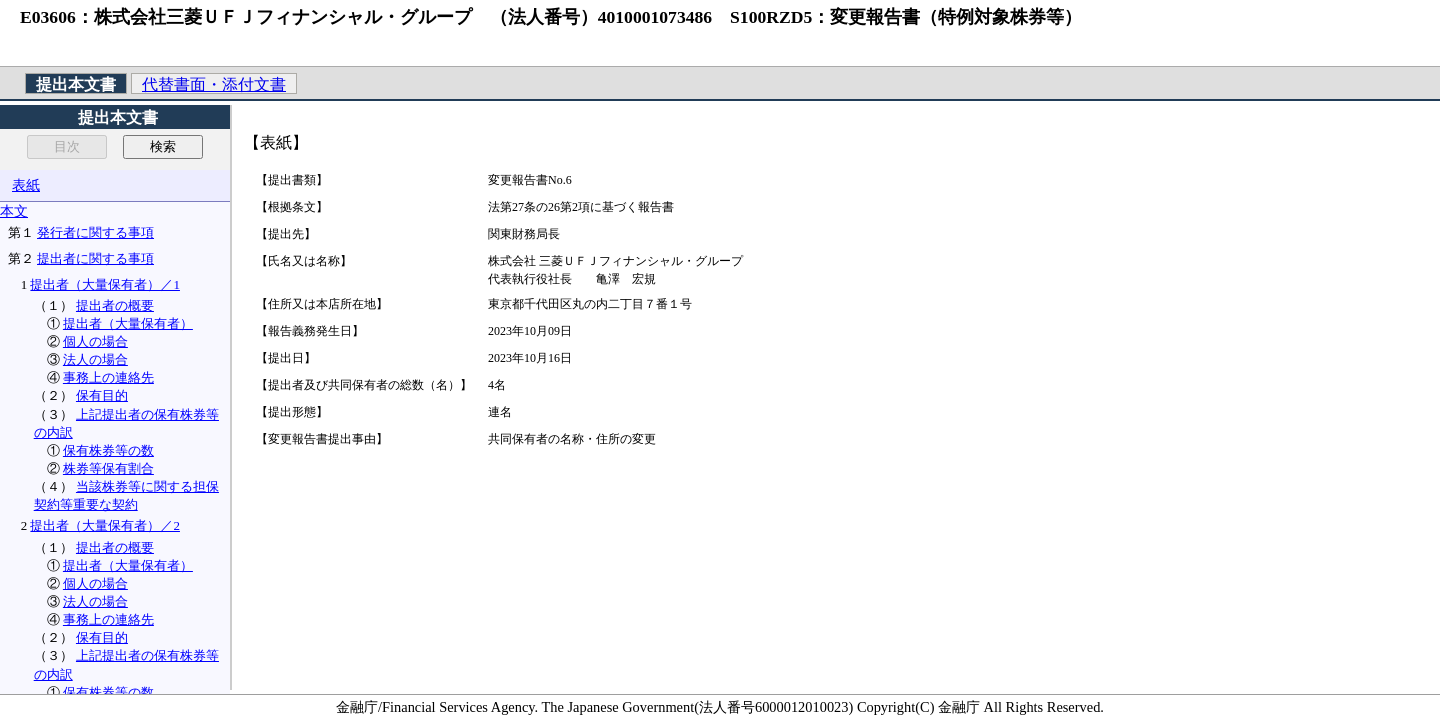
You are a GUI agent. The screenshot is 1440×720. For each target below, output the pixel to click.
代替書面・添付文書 (214, 84)
